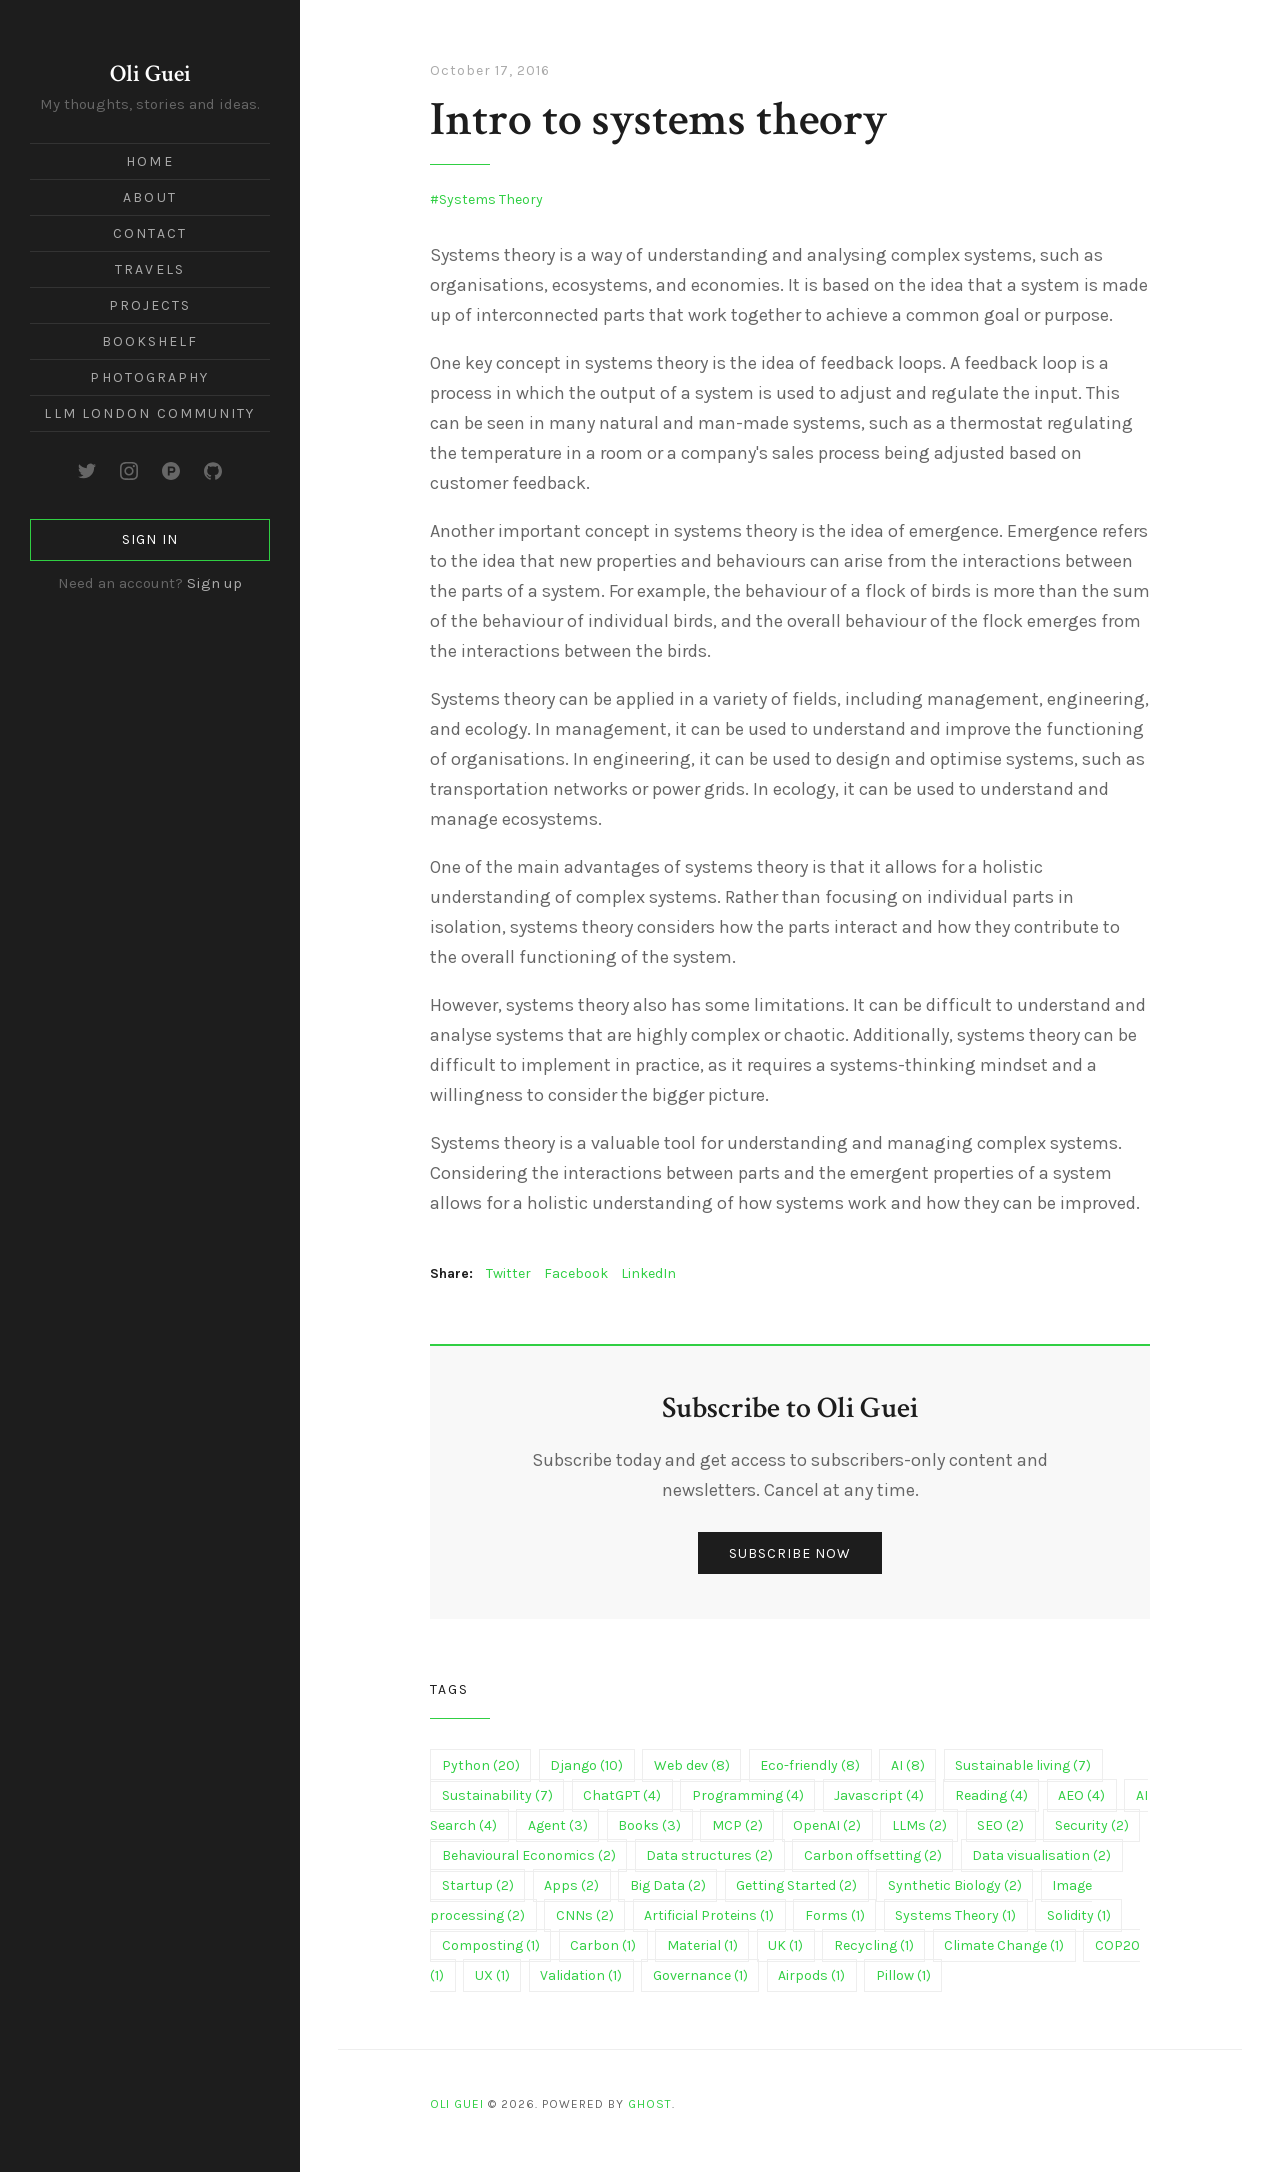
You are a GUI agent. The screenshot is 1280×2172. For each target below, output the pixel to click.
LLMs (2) (919, 1825)
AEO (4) (1081, 1795)
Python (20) (481, 1765)
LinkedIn (648, 1273)
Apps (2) (571, 1885)
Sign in (149, 539)
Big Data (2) (668, 1885)
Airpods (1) (811, 1975)
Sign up (214, 583)
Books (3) (649, 1825)
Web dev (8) (692, 1765)
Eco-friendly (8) (810, 1765)
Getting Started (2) (796, 1885)
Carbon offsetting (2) (873, 1855)
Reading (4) (991, 1795)
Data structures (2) (709, 1855)
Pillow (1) (903, 1975)
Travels (150, 269)
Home (149, 161)
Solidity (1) (1079, 1915)
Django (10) (586, 1765)
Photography (149, 377)
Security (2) (1092, 1825)
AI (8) (908, 1765)
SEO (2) (1000, 1825)
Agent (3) (558, 1825)
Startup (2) (478, 1885)
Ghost (650, 2104)
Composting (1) (491, 1945)
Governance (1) (700, 1975)
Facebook (576, 1273)
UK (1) (785, 1945)
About (150, 197)
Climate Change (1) (1004, 1945)
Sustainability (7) (497, 1795)
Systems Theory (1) (955, 1915)
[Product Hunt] (171, 471)
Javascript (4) (879, 1795)
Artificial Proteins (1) (709, 1915)
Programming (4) (748, 1795)
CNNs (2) (585, 1915)
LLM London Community (149, 413)
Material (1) (702, 1945)
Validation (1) (581, 1975)
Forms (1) (835, 1915)
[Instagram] (129, 471)
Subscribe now (790, 1553)
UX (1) (492, 1975)
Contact (150, 233)
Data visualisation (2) (1041, 1855)
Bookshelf (150, 341)
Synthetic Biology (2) (955, 1885)
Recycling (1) (874, 1945)
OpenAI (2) (827, 1825)
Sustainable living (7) (1023, 1765)
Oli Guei (150, 73)
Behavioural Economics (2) (529, 1855)
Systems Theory (491, 199)
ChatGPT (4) (622, 1795)
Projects (150, 305)
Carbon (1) (603, 1945)
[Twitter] (87, 471)
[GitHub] (213, 471)
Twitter (508, 1273)
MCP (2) (737, 1825)
